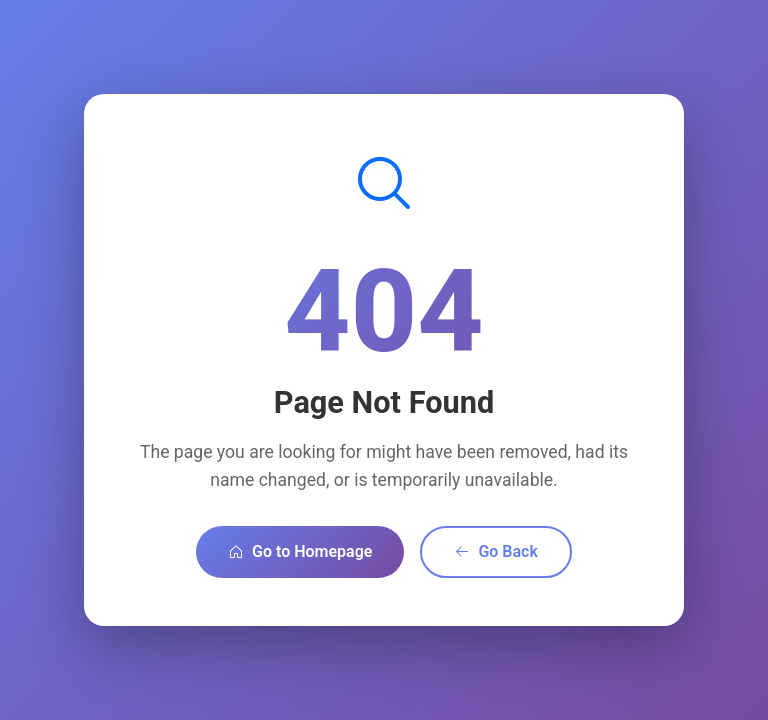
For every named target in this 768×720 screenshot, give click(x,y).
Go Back (495, 551)
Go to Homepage (300, 551)
